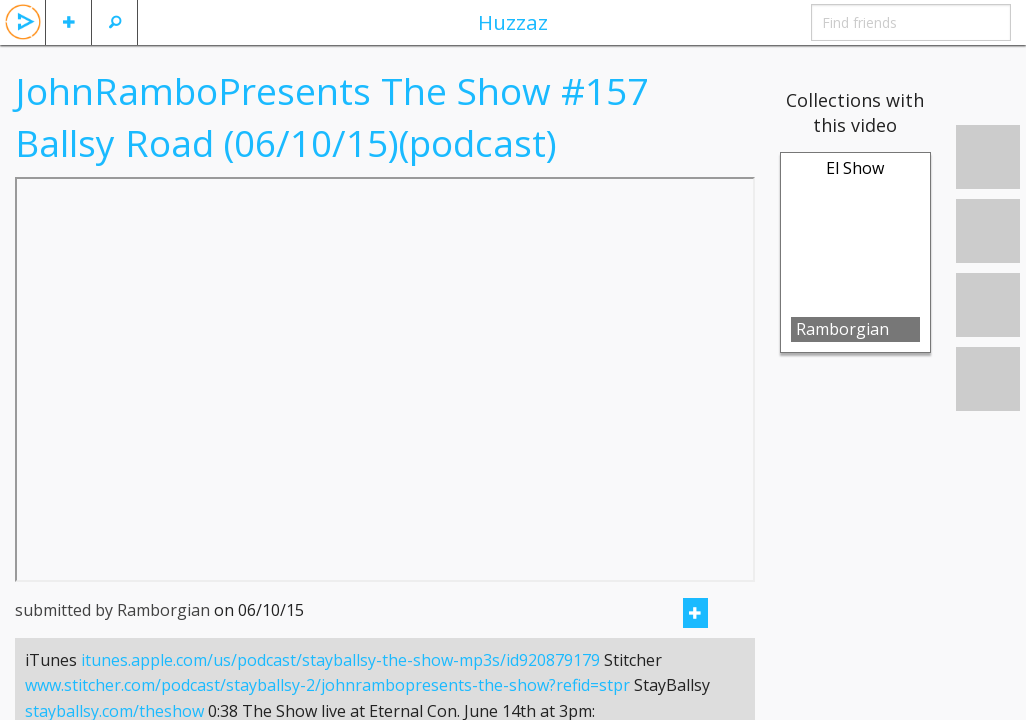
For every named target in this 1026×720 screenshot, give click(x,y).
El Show (855, 168)
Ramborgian (842, 329)
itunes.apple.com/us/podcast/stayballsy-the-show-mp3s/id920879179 (340, 685)
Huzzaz (513, 22)
